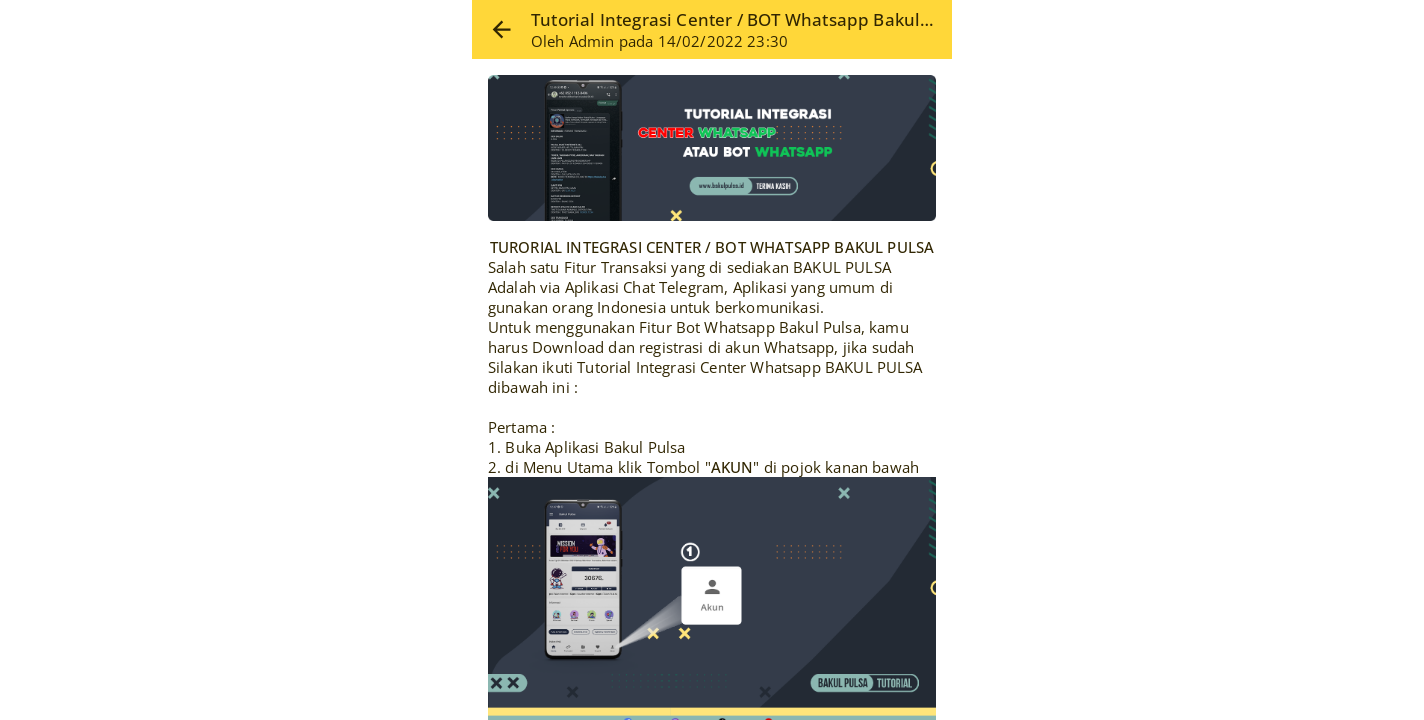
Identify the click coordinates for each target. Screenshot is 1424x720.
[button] (501, 29)
